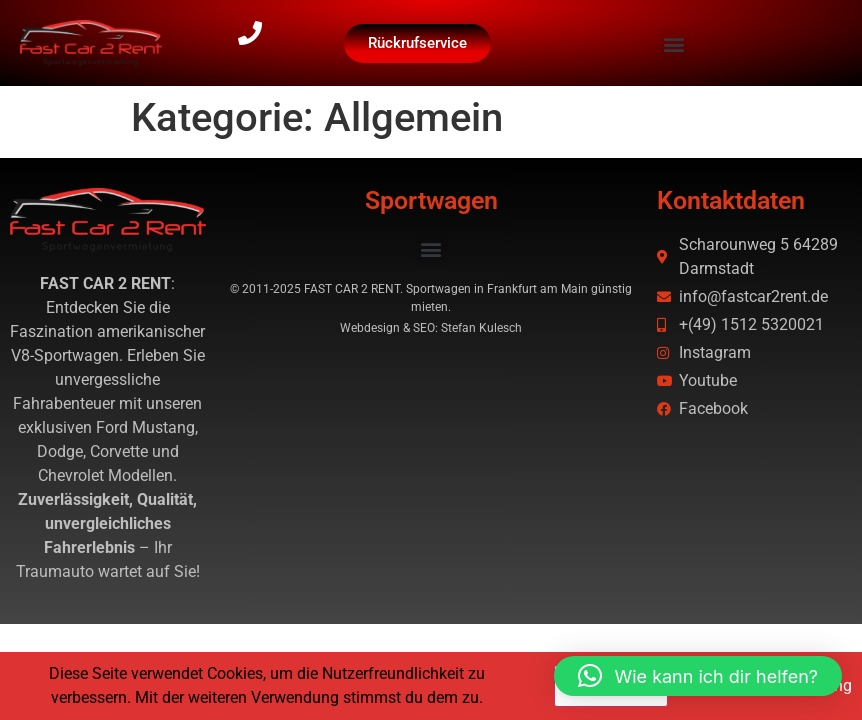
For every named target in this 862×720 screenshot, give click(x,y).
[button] (673, 44)
